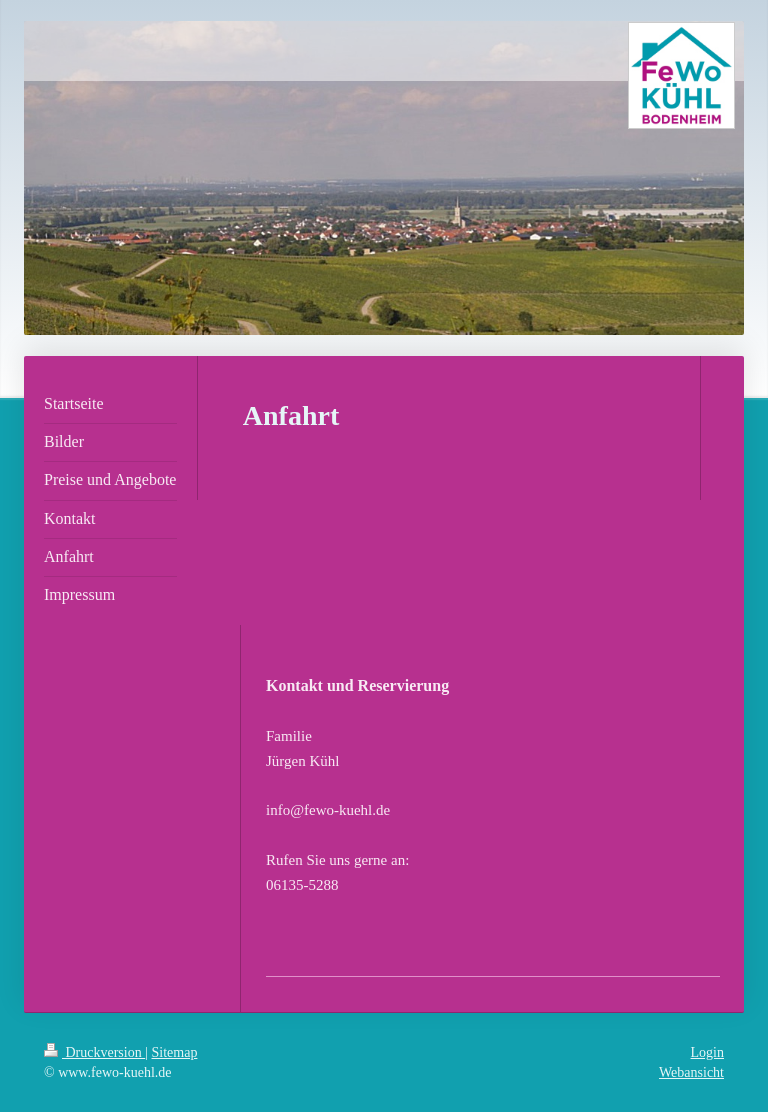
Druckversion (94, 1052)
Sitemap (175, 1052)
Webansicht (691, 1072)
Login (707, 1052)
